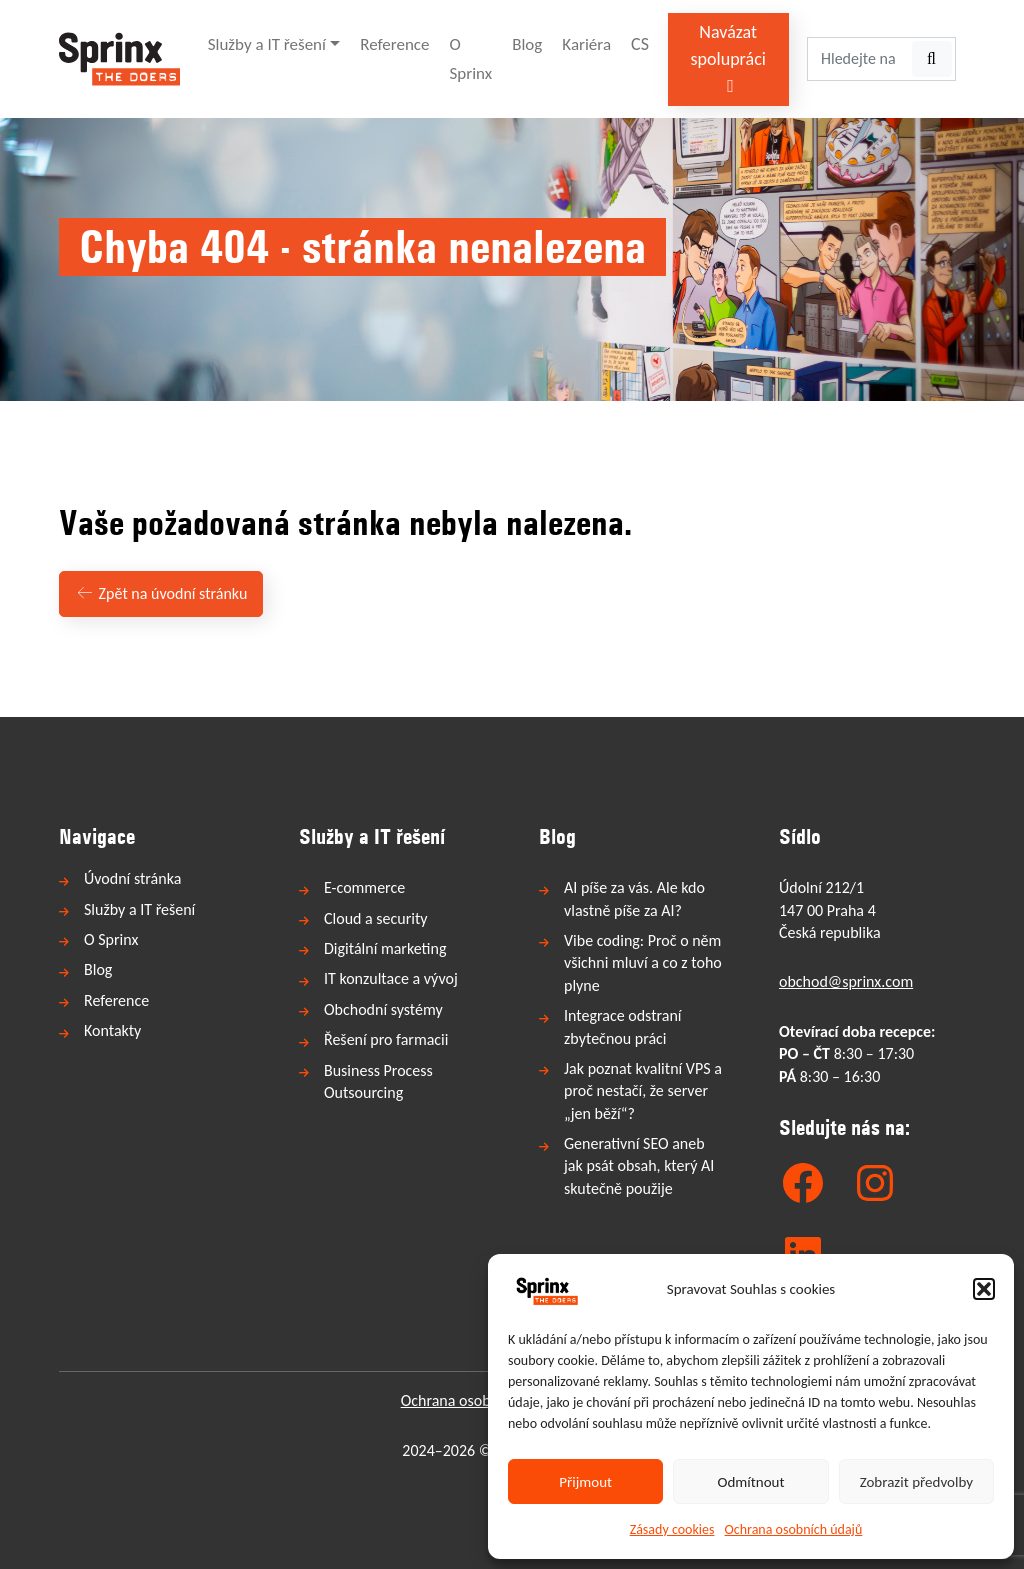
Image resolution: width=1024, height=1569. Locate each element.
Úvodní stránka (132, 878)
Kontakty (112, 1030)
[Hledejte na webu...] (859, 59)
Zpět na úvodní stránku (161, 593)
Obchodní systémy (383, 1009)
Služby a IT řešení (267, 44)
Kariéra (586, 44)
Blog (527, 44)
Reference (394, 44)
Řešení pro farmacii (386, 1039)
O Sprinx (471, 59)
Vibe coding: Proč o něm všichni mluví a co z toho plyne (643, 963)
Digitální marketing (385, 948)
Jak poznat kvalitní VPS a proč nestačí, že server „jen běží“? (643, 1091)
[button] (984, 1289)
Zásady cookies (672, 1529)
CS (640, 44)
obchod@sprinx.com (846, 981)
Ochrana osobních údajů (794, 1529)
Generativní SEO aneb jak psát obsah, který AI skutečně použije (639, 1166)
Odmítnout (751, 1482)
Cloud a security (376, 918)
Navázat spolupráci (728, 58)
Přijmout (585, 1482)
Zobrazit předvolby (916, 1482)
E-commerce (364, 887)
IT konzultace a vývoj (391, 978)
